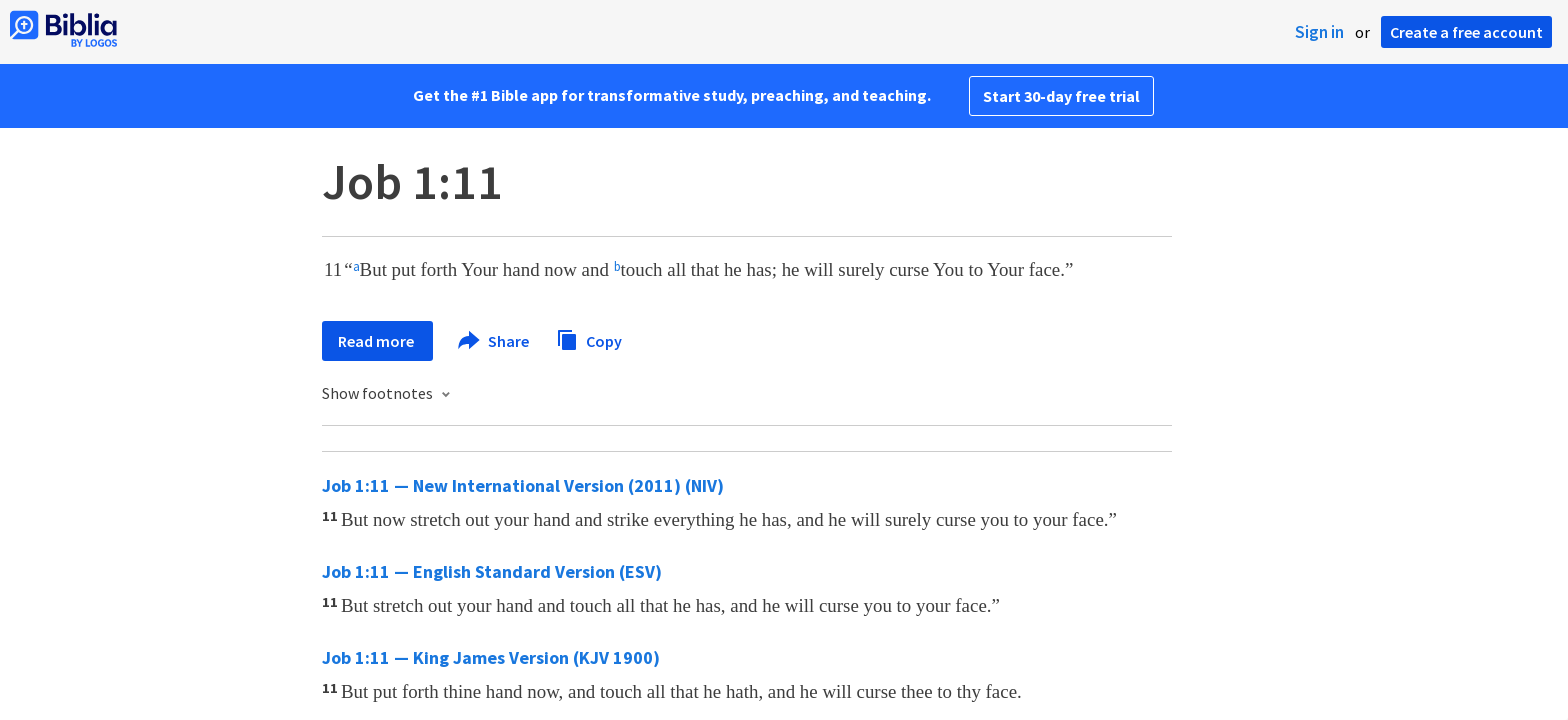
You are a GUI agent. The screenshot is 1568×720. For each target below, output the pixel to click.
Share (494, 341)
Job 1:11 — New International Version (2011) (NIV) (523, 485)
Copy (589, 338)
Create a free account (1466, 32)
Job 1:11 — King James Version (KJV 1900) (491, 657)
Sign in (1319, 32)
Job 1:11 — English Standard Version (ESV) (492, 571)
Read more (377, 341)
